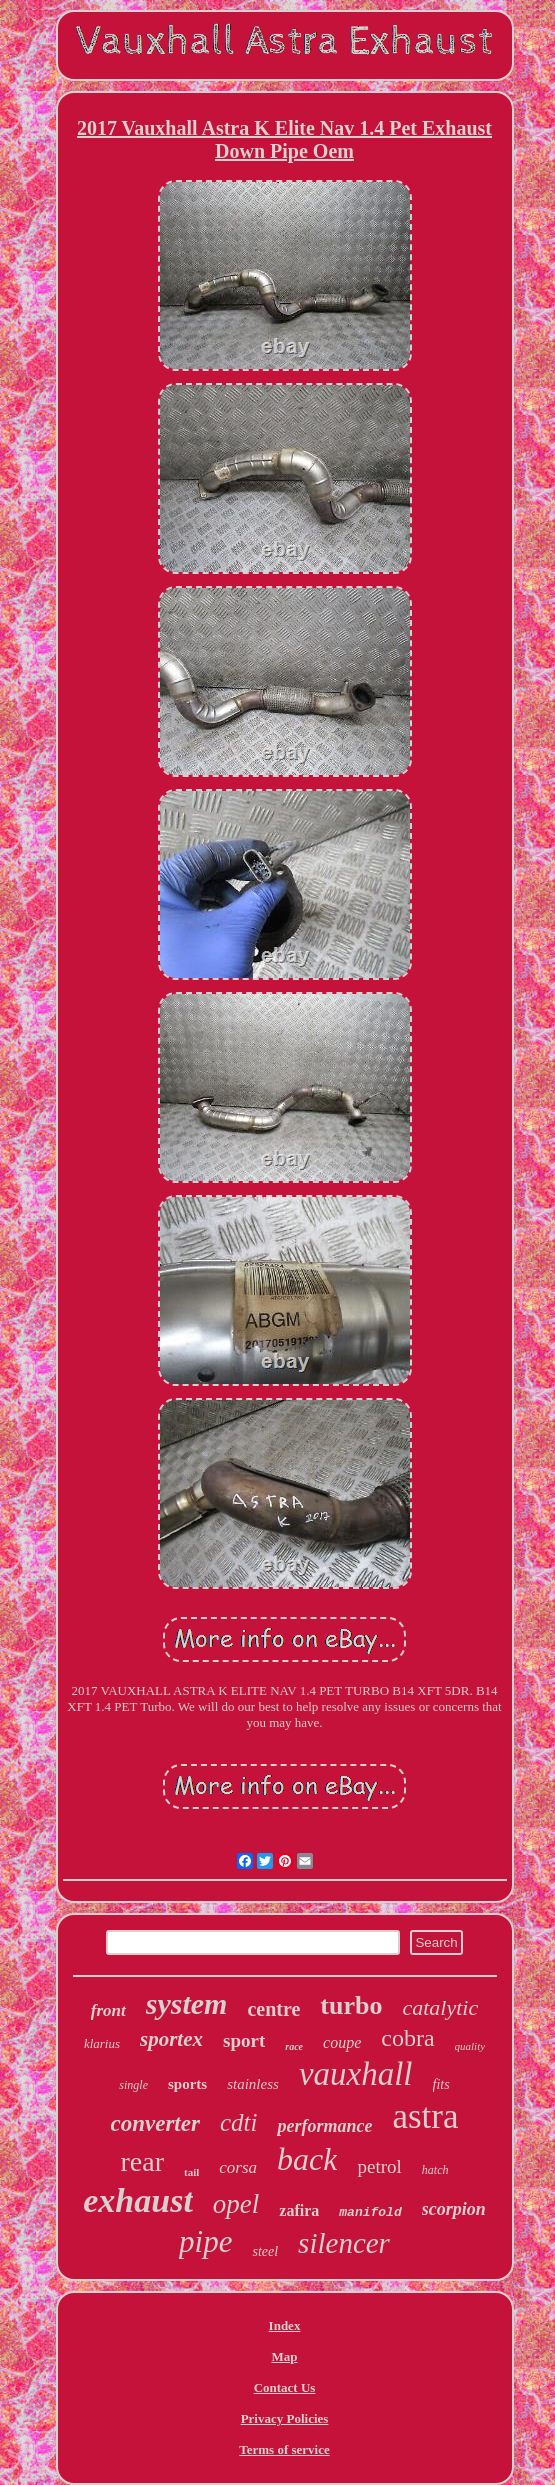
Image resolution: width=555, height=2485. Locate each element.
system (187, 2003)
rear (143, 2161)
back (307, 2159)
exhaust (138, 2200)
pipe (205, 2241)
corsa (238, 2167)
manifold (370, 2212)
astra (425, 2116)
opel (236, 2204)
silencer (344, 2243)
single (133, 2085)
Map (285, 2356)
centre (273, 2009)
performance (324, 2126)
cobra (407, 2038)
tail (191, 2172)
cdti (239, 2122)
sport (244, 2040)
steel (265, 2251)
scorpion (454, 2209)
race (294, 2046)
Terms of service (284, 2449)
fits (441, 2084)
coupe (342, 2042)
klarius (102, 2043)
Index (285, 2325)
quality (470, 2046)
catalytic (440, 2007)
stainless (253, 2084)
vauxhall (356, 2074)
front (108, 2010)
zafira (299, 2210)
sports (187, 2084)
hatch (435, 2170)
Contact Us (285, 2387)
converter (155, 2123)
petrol (379, 2166)
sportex (171, 2039)
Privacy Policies (285, 2418)
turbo (351, 2005)
